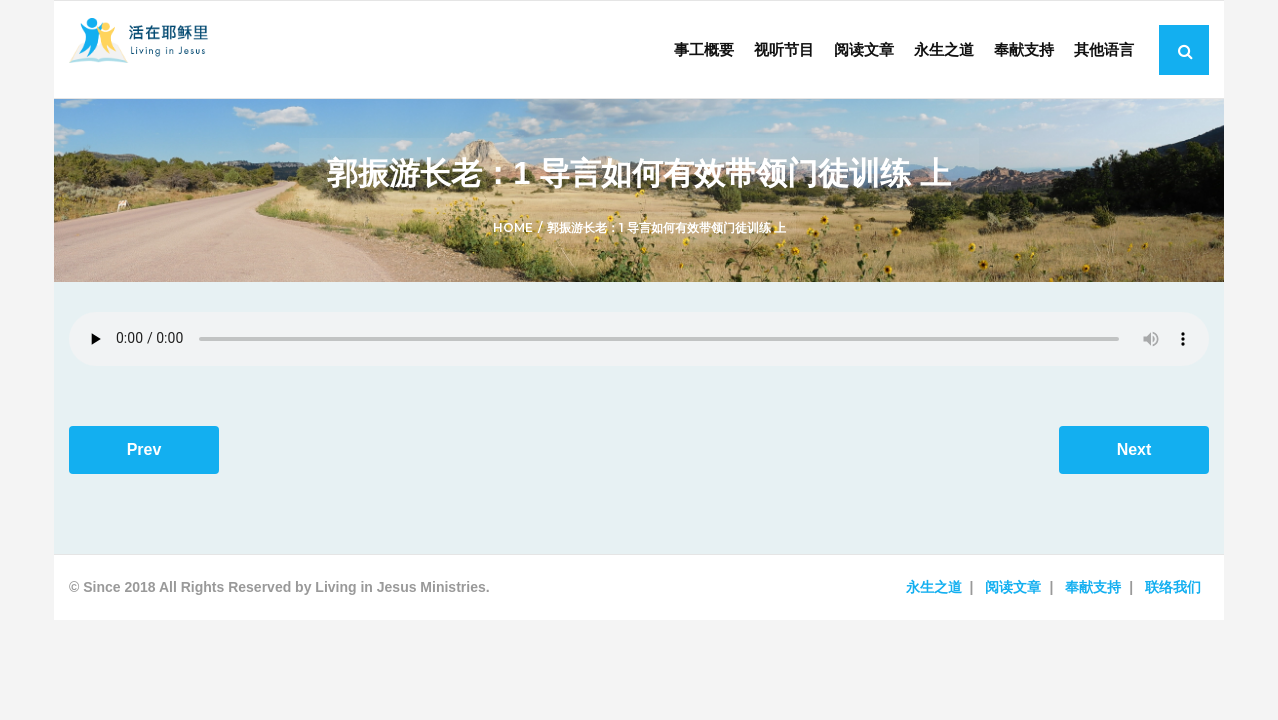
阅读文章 (1013, 596)
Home (513, 236)
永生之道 (934, 596)
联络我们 (1173, 596)
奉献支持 (1093, 596)
